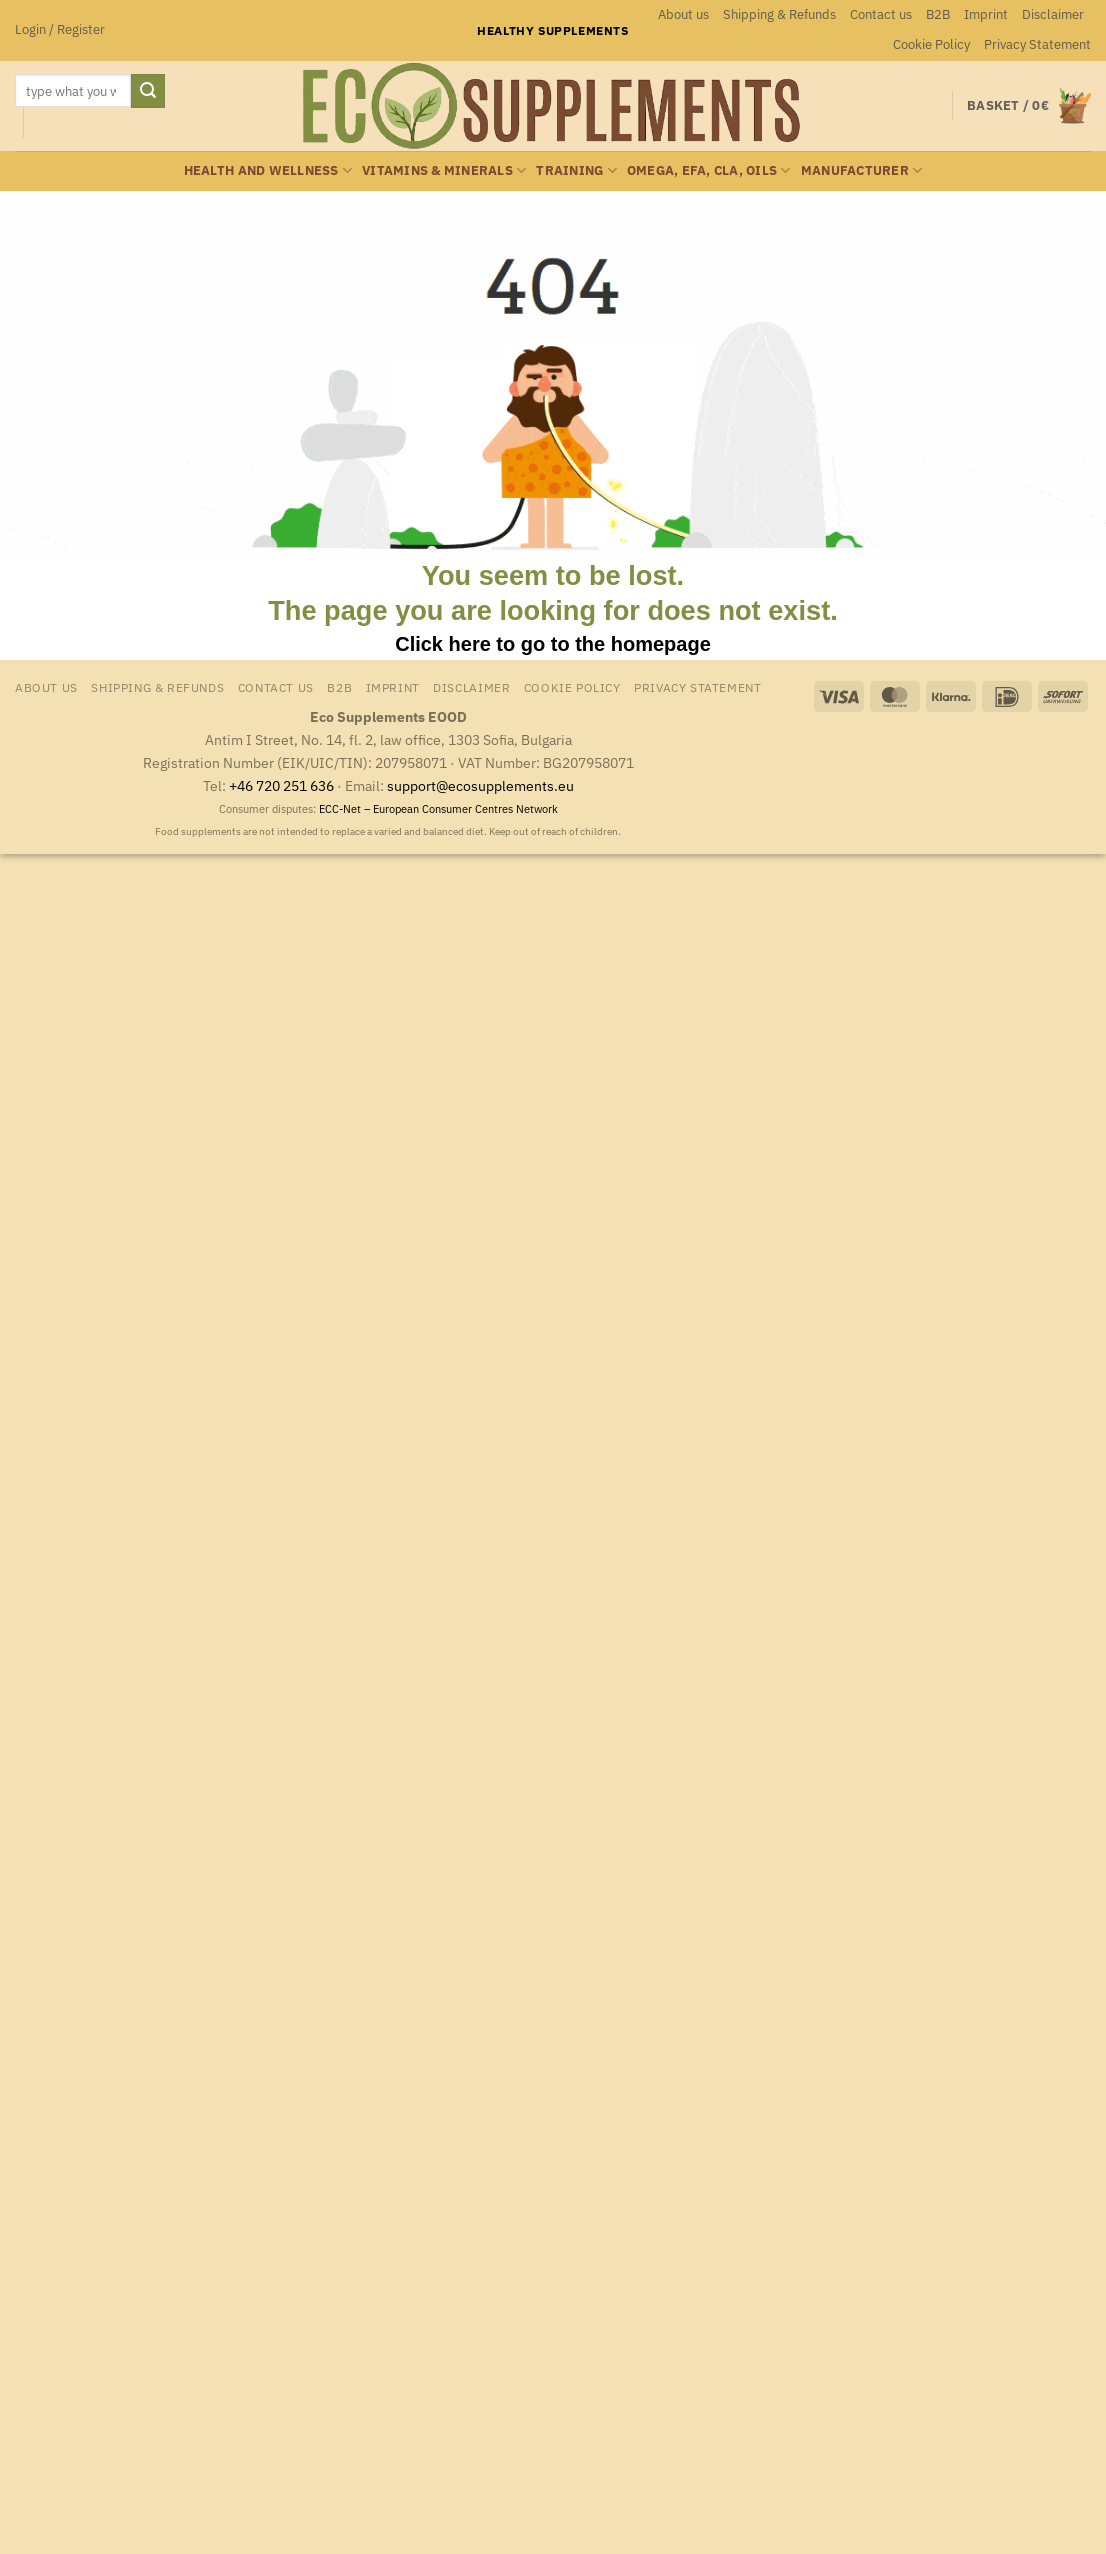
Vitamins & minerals (444, 170)
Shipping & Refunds (779, 14)
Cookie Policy (931, 44)
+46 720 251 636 (281, 785)
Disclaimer (1053, 14)
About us (683, 14)
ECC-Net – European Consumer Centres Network (438, 809)
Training (576, 170)
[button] (60, 30)
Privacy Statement (1037, 44)
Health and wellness (268, 170)
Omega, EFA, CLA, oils (709, 170)
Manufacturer (862, 170)
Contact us (881, 14)
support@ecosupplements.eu (480, 785)
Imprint (986, 14)
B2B (938, 14)
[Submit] (148, 91)
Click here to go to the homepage (553, 644)
